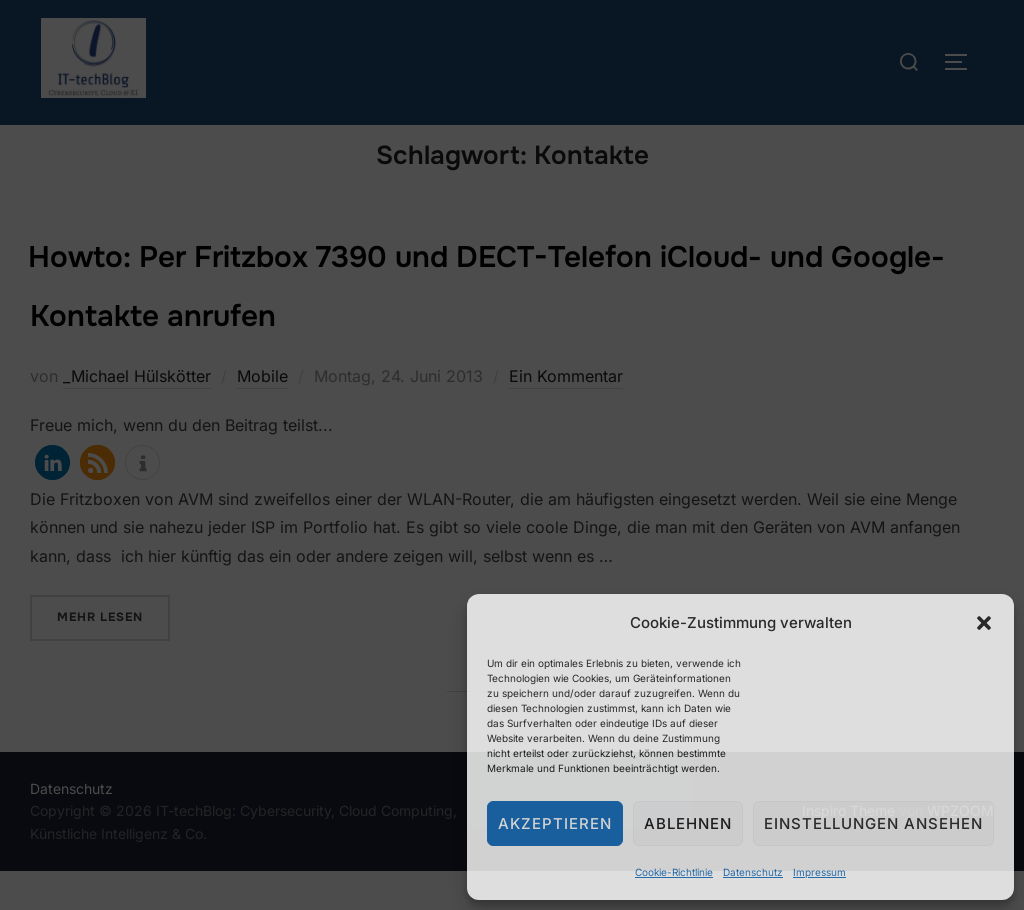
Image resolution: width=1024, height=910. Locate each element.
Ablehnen (688, 823)
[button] (984, 623)
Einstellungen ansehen (873, 823)
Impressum (819, 872)
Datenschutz (753, 872)
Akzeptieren (555, 823)
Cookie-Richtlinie (674, 872)
